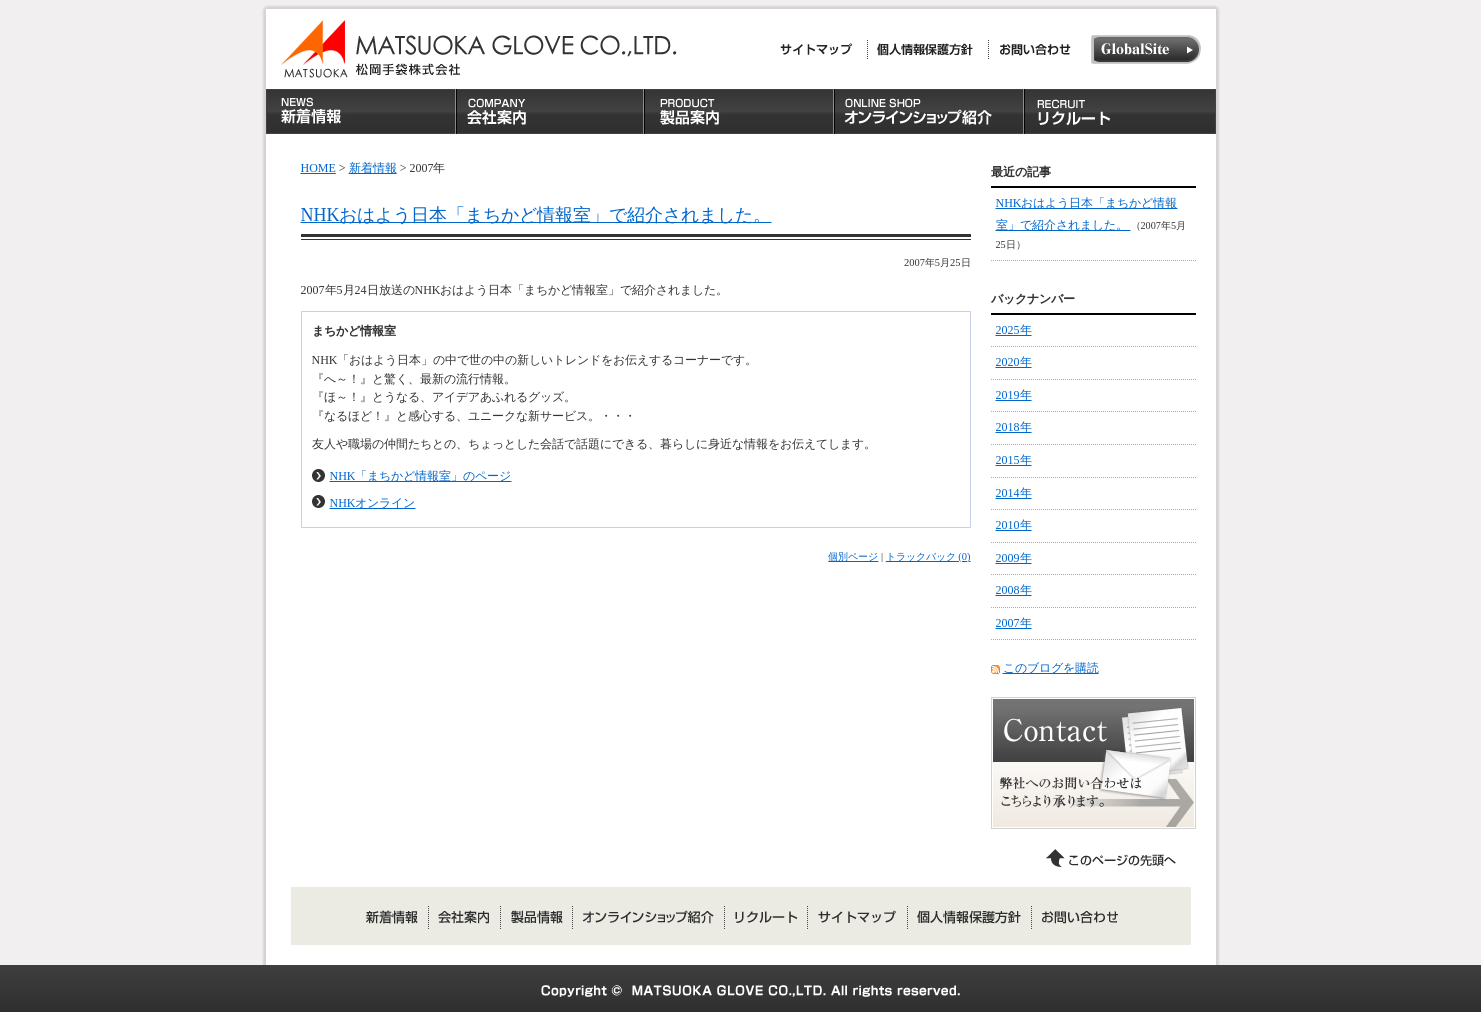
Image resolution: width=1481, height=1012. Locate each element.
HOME (318, 168)
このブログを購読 (1051, 668)
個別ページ (853, 556)
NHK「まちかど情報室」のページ (421, 476)
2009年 (1014, 558)
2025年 (1014, 330)
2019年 (1014, 395)
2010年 (1014, 525)
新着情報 (373, 168)
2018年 (1014, 427)
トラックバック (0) (928, 556)
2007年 (1014, 623)
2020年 (1014, 362)
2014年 (1014, 493)
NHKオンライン (373, 503)
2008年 (1014, 590)
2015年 (1014, 460)
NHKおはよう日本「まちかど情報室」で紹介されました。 (536, 215)
